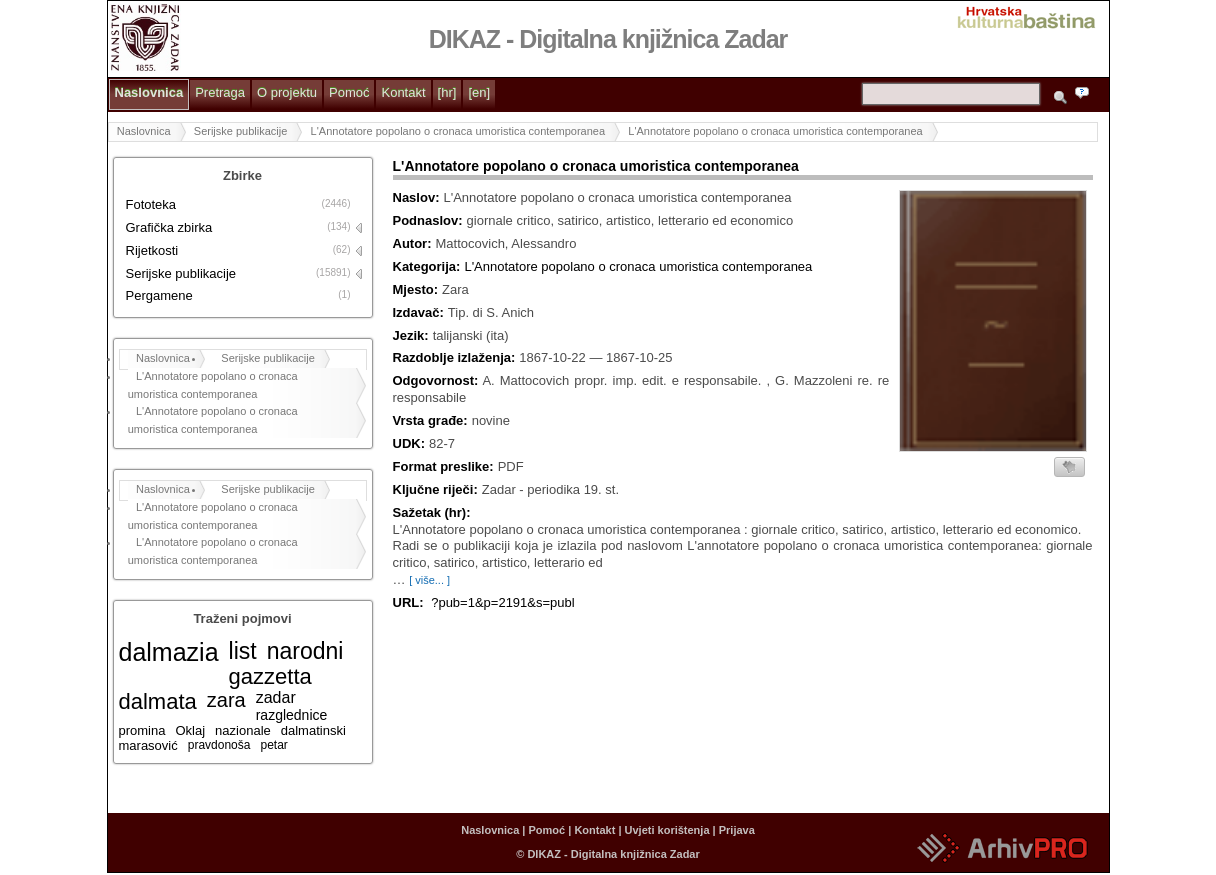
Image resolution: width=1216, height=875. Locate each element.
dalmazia (169, 652)
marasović (148, 745)
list (243, 651)
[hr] (447, 92)
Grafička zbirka (169, 227)
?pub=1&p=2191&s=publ (503, 602)
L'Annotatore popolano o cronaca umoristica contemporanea (458, 131)
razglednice (292, 715)
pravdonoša (219, 745)
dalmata (158, 701)
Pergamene (159, 295)
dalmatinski (313, 730)
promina (142, 730)
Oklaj (190, 730)
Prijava (737, 830)
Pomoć (349, 92)
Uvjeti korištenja (667, 830)
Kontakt (403, 92)
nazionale (243, 730)
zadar (276, 697)
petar (273, 745)
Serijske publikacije (241, 131)
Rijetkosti (152, 250)
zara (226, 700)
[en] (479, 92)
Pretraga (220, 92)
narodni (305, 651)
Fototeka (151, 204)
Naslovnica (149, 92)
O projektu (287, 92)
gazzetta (270, 676)
